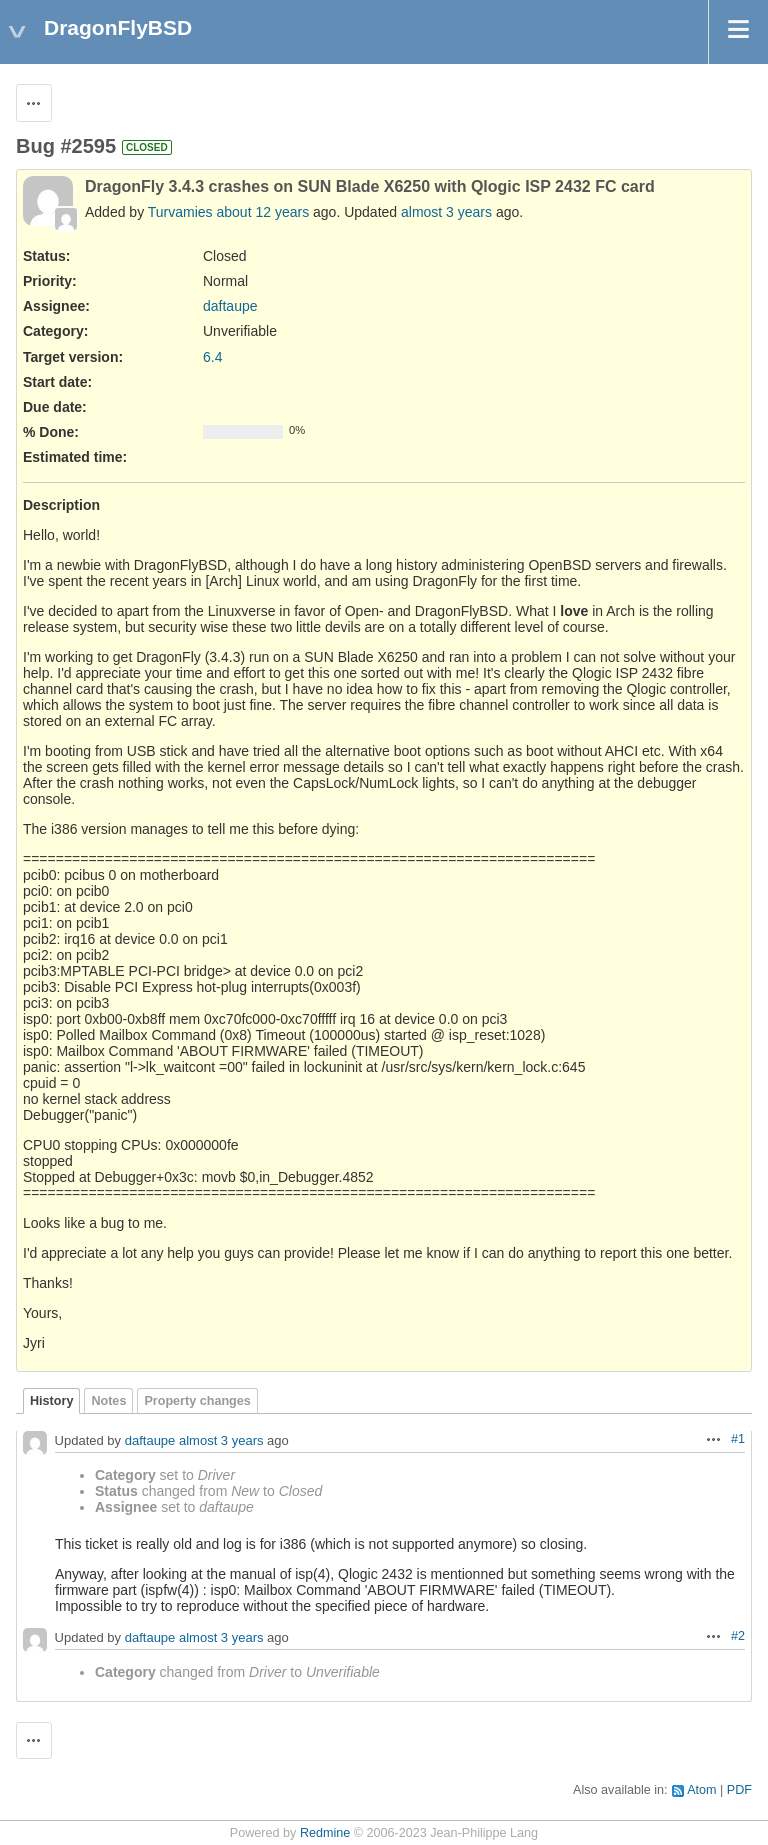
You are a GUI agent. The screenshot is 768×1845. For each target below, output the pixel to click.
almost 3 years (446, 212)
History (51, 1401)
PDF (739, 1790)
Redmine (325, 1833)
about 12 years (263, 212)
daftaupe (230, 306)
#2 (738, 1636)
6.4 (212, 357)
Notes (108, 1401)
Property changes (197, 1401)
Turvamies (180, 212)
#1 (738, 1439)
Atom (701, 1790)
